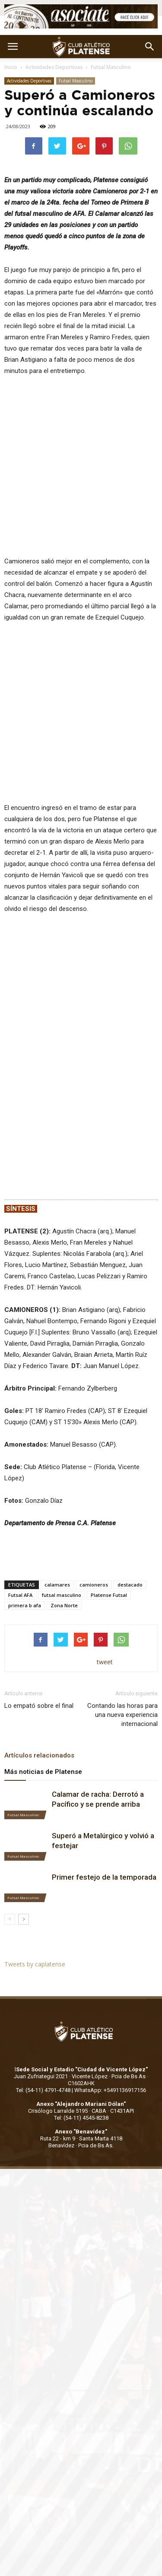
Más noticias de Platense (43, 1715)
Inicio (10, 67)
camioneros (93, 1528)
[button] (150, 46)
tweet (105, 1605)
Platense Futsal (109, 1538)
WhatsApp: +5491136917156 (110, 2033)
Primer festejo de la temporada (104, 1820)
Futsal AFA (20, 1538)
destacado (130, 1528)
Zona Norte (64, 1549)
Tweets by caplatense (34, 1907)
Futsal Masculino (111, 67)
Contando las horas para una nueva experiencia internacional (122, 1658)
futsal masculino (61, 1538)
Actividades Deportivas (54, 67)
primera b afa (24, 1549)
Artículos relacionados (39, 1699)
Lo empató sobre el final (38, 1649)
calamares (57, 1528)
